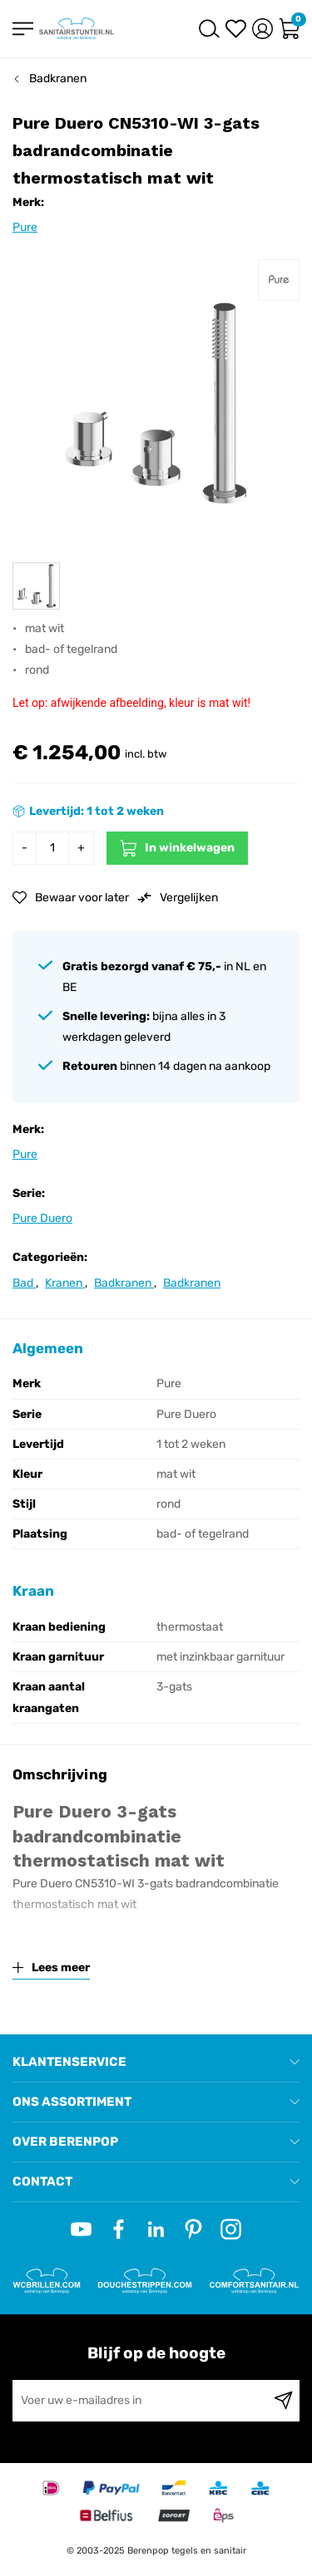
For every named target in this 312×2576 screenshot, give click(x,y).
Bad (24, 1283)
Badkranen (58, 78)
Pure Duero (42, 1218)
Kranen (65, 1283)
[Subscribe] (283, 2400)
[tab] (156, 2062)
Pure (24, 227)
